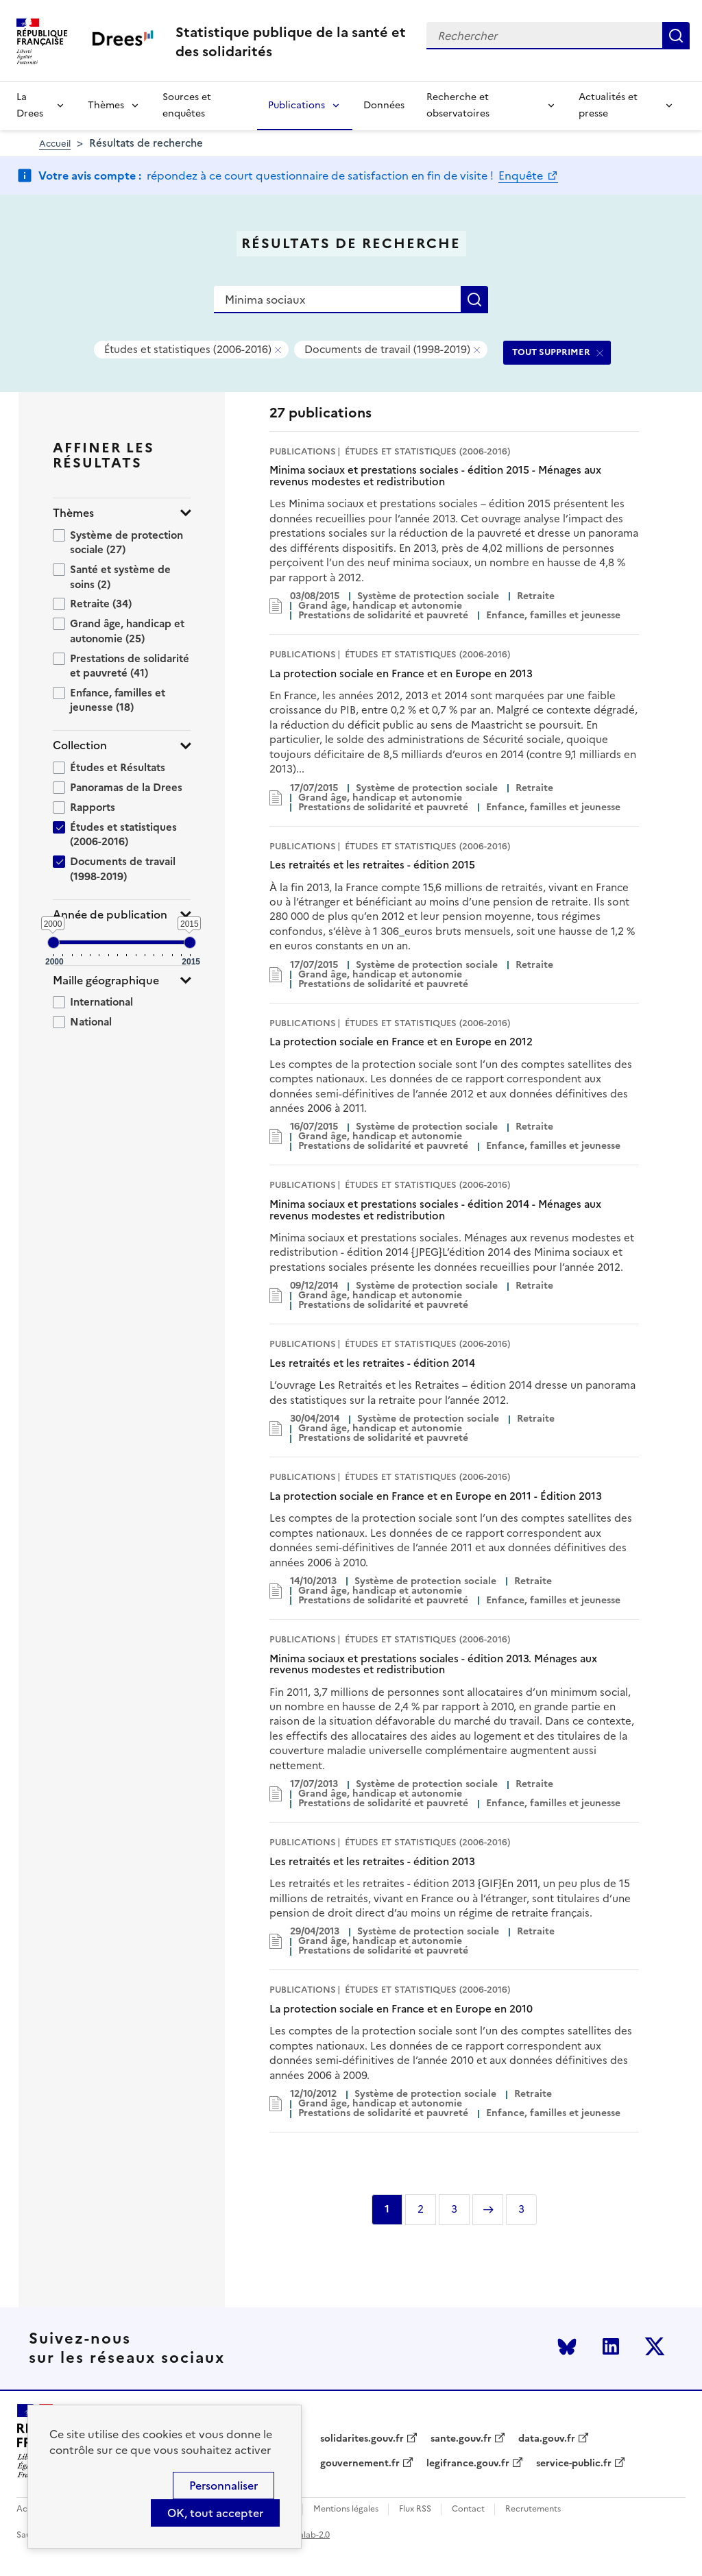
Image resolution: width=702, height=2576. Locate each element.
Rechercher (676, 35)
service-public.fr (574, 2463)
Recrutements (533, 2509)
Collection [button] (80, 745)
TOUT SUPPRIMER (551, 352)
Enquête (522, 175)
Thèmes (106, 105)
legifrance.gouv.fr (467, 2463)
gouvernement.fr (360, 2463)
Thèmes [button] (73, 513)
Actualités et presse (608, 105)
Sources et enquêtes (186, 105)
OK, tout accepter (215, 2513)
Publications (296, 105)
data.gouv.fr (546, 2439)
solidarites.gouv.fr (362, 2439)
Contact (468, 2509)
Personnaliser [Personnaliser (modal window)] (223, 2485)
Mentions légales (345, 2509)
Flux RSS (415, 2509)
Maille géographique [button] (106, 980)
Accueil (55, 143)
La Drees (29, 105)
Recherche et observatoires (457, 105)
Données (383, 105)
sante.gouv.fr (461, 2439)
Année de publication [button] (110, 915)
